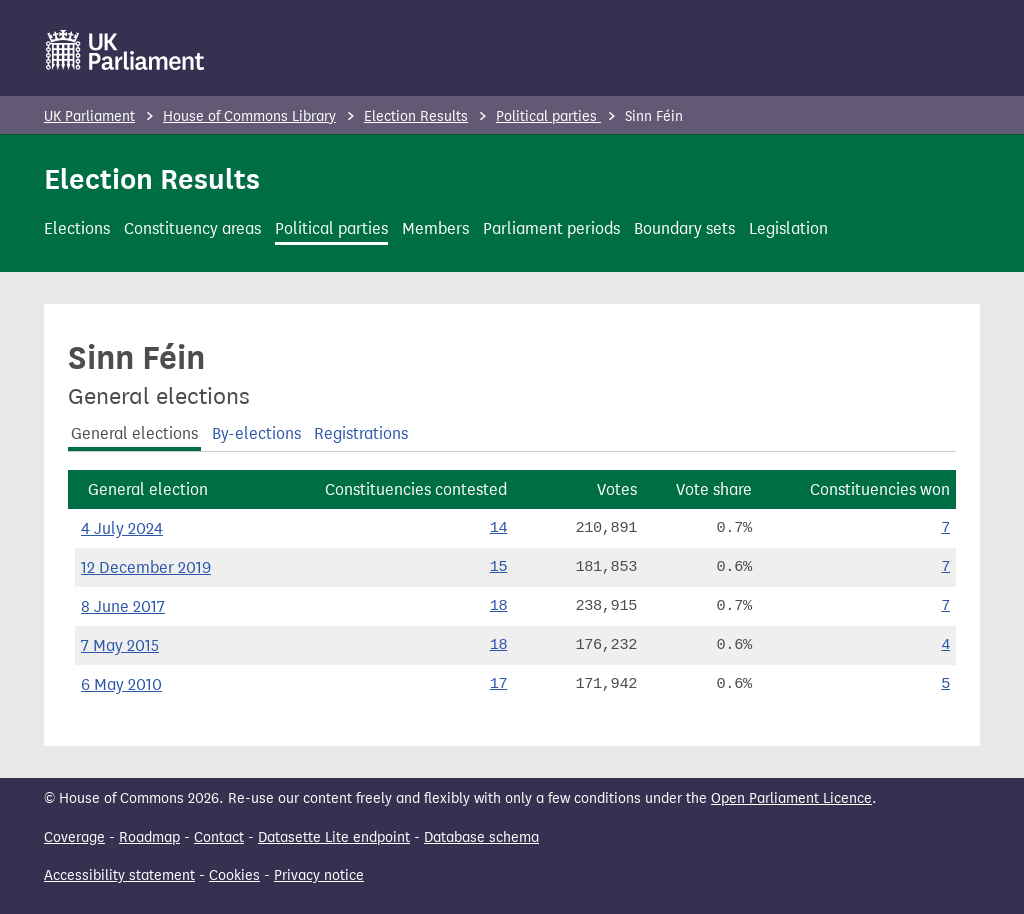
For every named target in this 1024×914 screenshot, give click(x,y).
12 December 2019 (146, 567)
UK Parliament (89, 116)
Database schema (481, 837)
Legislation (788, 228)
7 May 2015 (120, 645)
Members (435, 228)
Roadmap (149, 837)
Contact (219, 837)
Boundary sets (684, 228)
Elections (77, 228)
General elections (134, 433)
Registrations (361, 433)
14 (499, 528)
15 (499, 567)
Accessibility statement (119, 875)
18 (499, 606)
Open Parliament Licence (791, 798)
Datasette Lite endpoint (334, 837)
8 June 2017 (123, 606)
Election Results (416, 116)
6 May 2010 (121, 684)
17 (499, 684)
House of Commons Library (249, 116)
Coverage (74, 837)
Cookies (234, 875)
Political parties (548, 116)
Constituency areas (192, 228)
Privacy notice (319, 875)
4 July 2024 (122, 528)
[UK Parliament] (125, 50)
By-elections (256, 433)
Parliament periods (551, 228)
